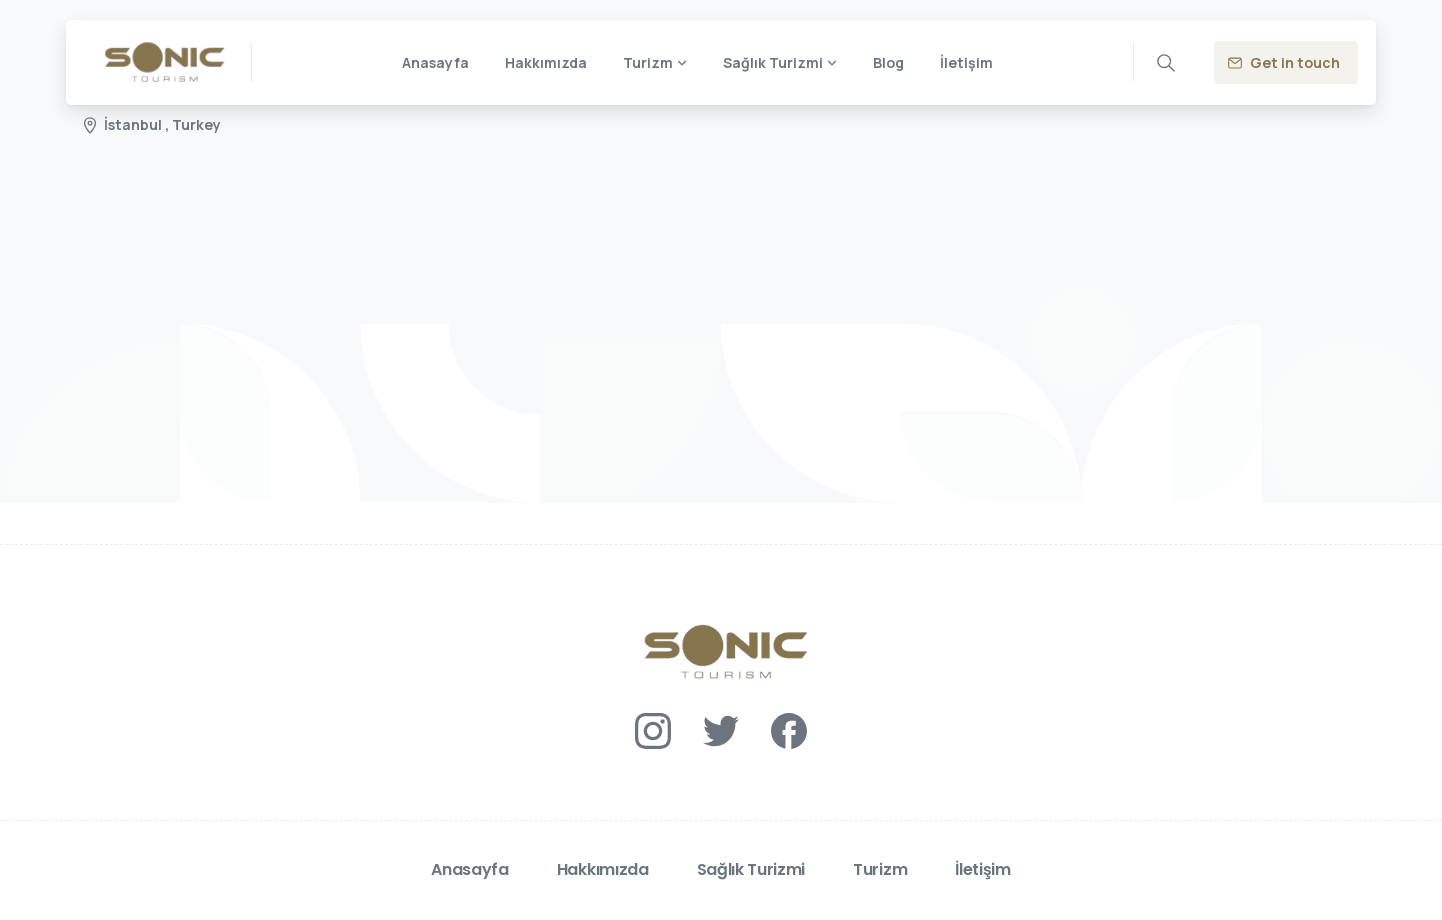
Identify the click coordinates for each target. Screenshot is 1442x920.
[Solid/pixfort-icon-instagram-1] (653, 729)
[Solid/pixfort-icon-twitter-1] (721, 729)
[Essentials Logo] (721, 652)
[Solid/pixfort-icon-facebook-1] (789, 729)
